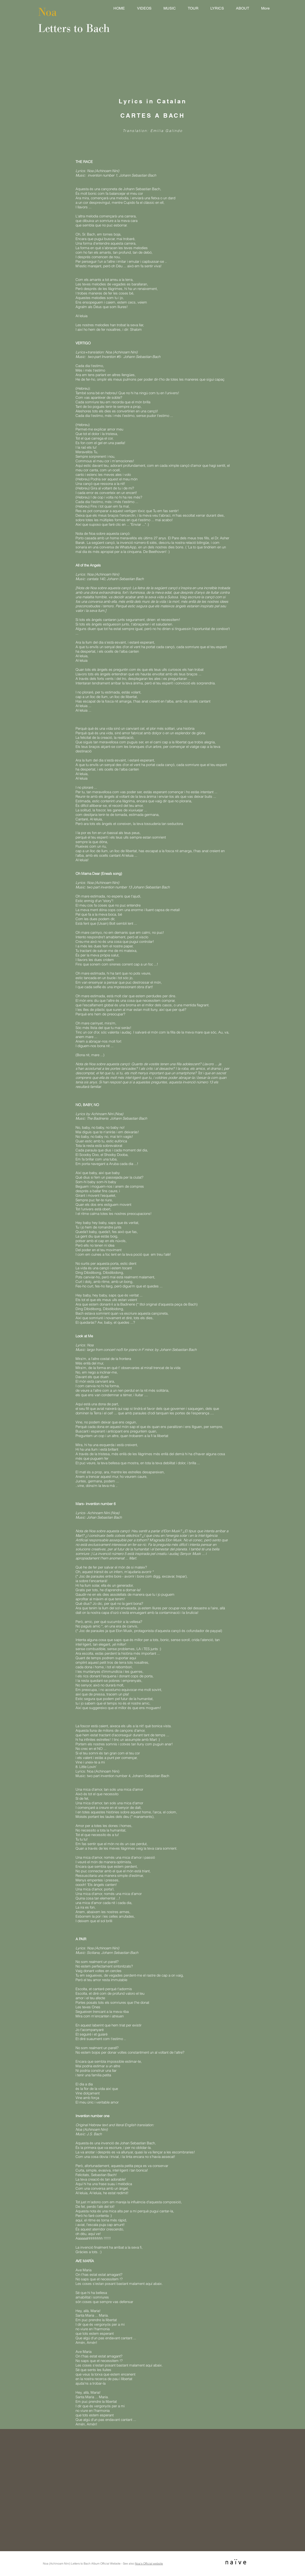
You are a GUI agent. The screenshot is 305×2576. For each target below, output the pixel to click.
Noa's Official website (149, 2563)
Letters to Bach (74, 29)
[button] (217, 8)
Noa (47, 13)
